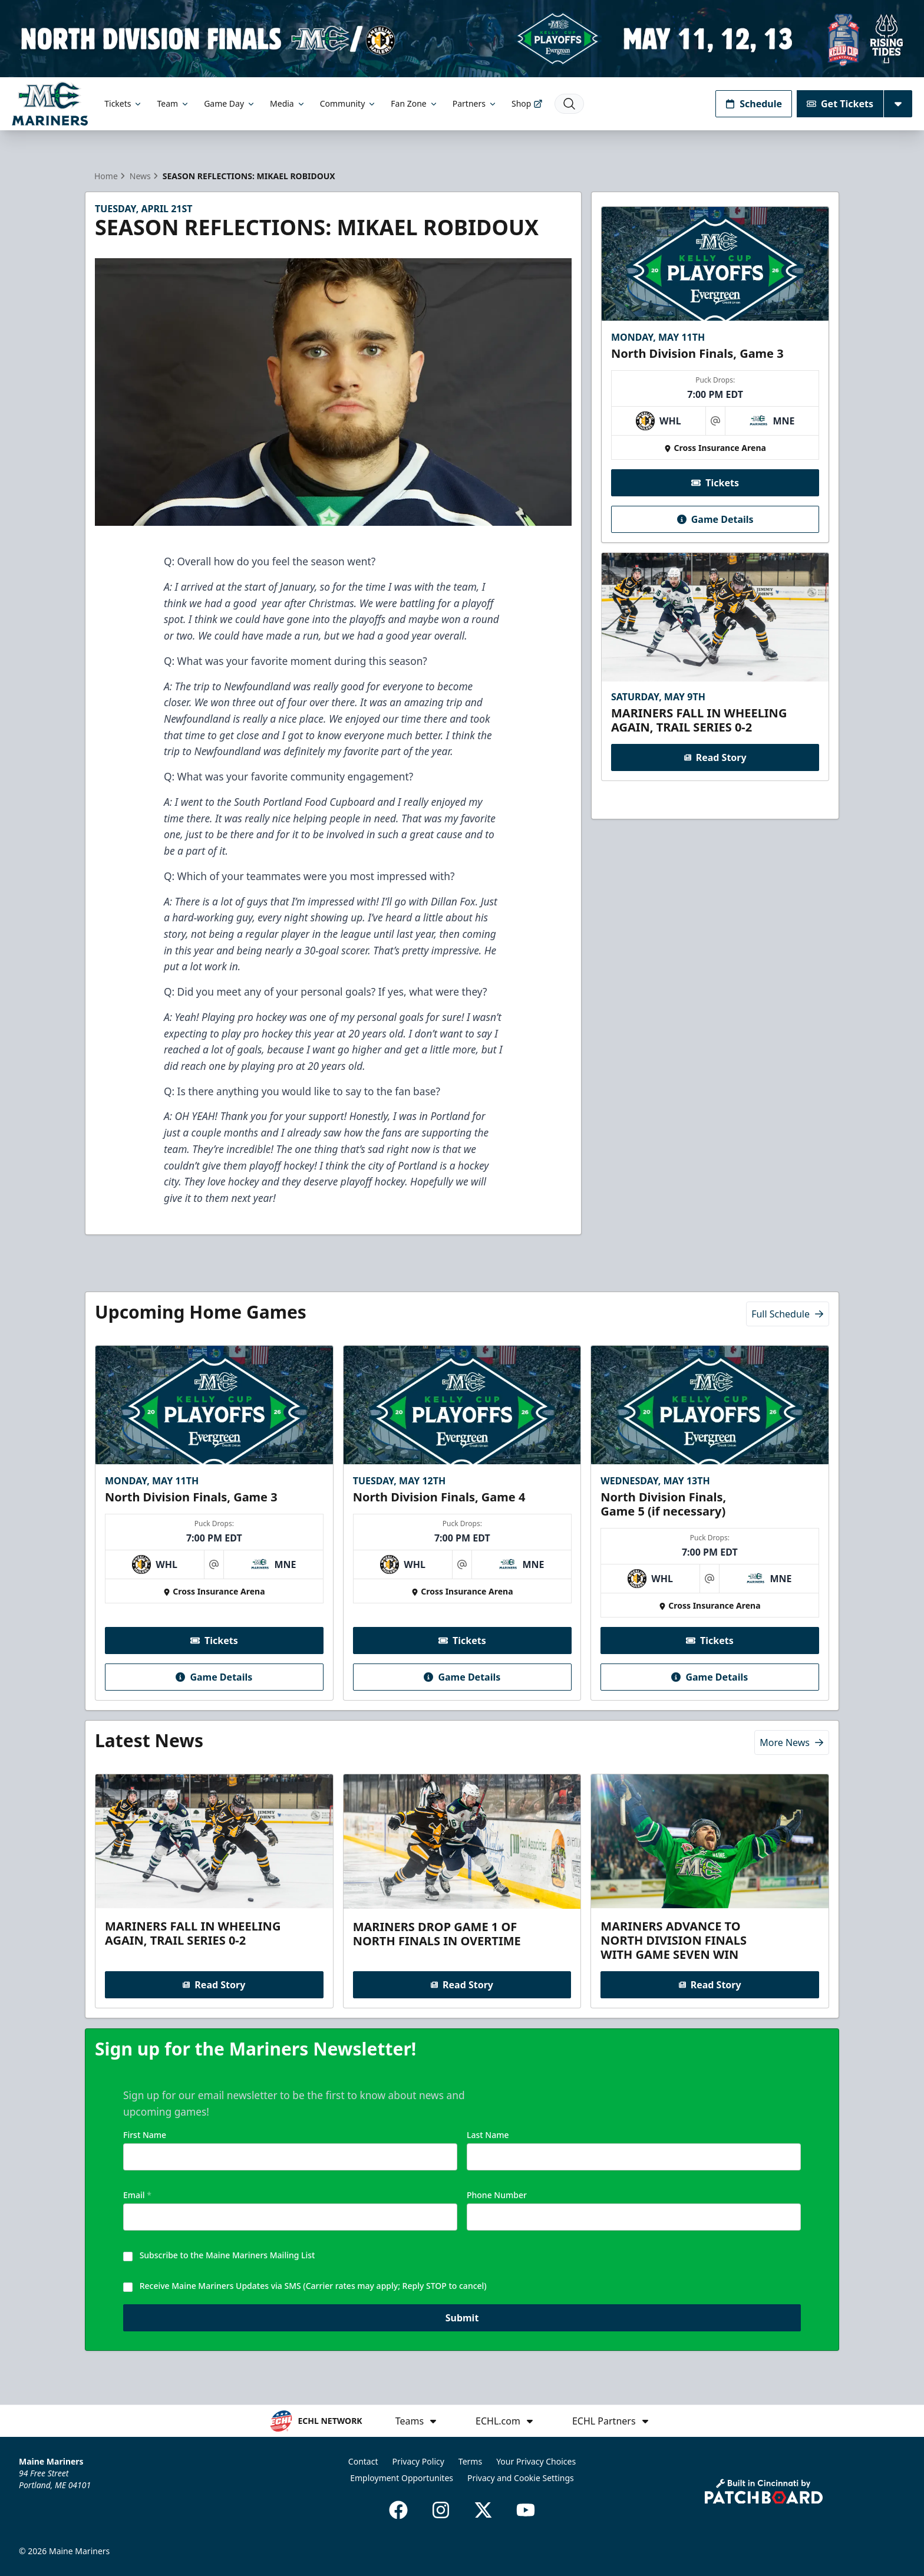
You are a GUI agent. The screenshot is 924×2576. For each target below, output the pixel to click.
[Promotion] (462, 38)
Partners (475, 103)
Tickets (123, 103)
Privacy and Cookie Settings (520, 2477)
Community (348, 103)
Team (173, 103)
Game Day (230, 103)
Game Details (714, 518)
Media (288, 103)
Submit (462, 2324)
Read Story (715, 757)
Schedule (753, 103)
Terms (470, 2461)
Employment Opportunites (401, 2477)
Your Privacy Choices (536, 2461)
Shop (527, 103)
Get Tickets (840, 103)
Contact (363, 2461)
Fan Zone (414, 103)
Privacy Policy (418, 2461)
